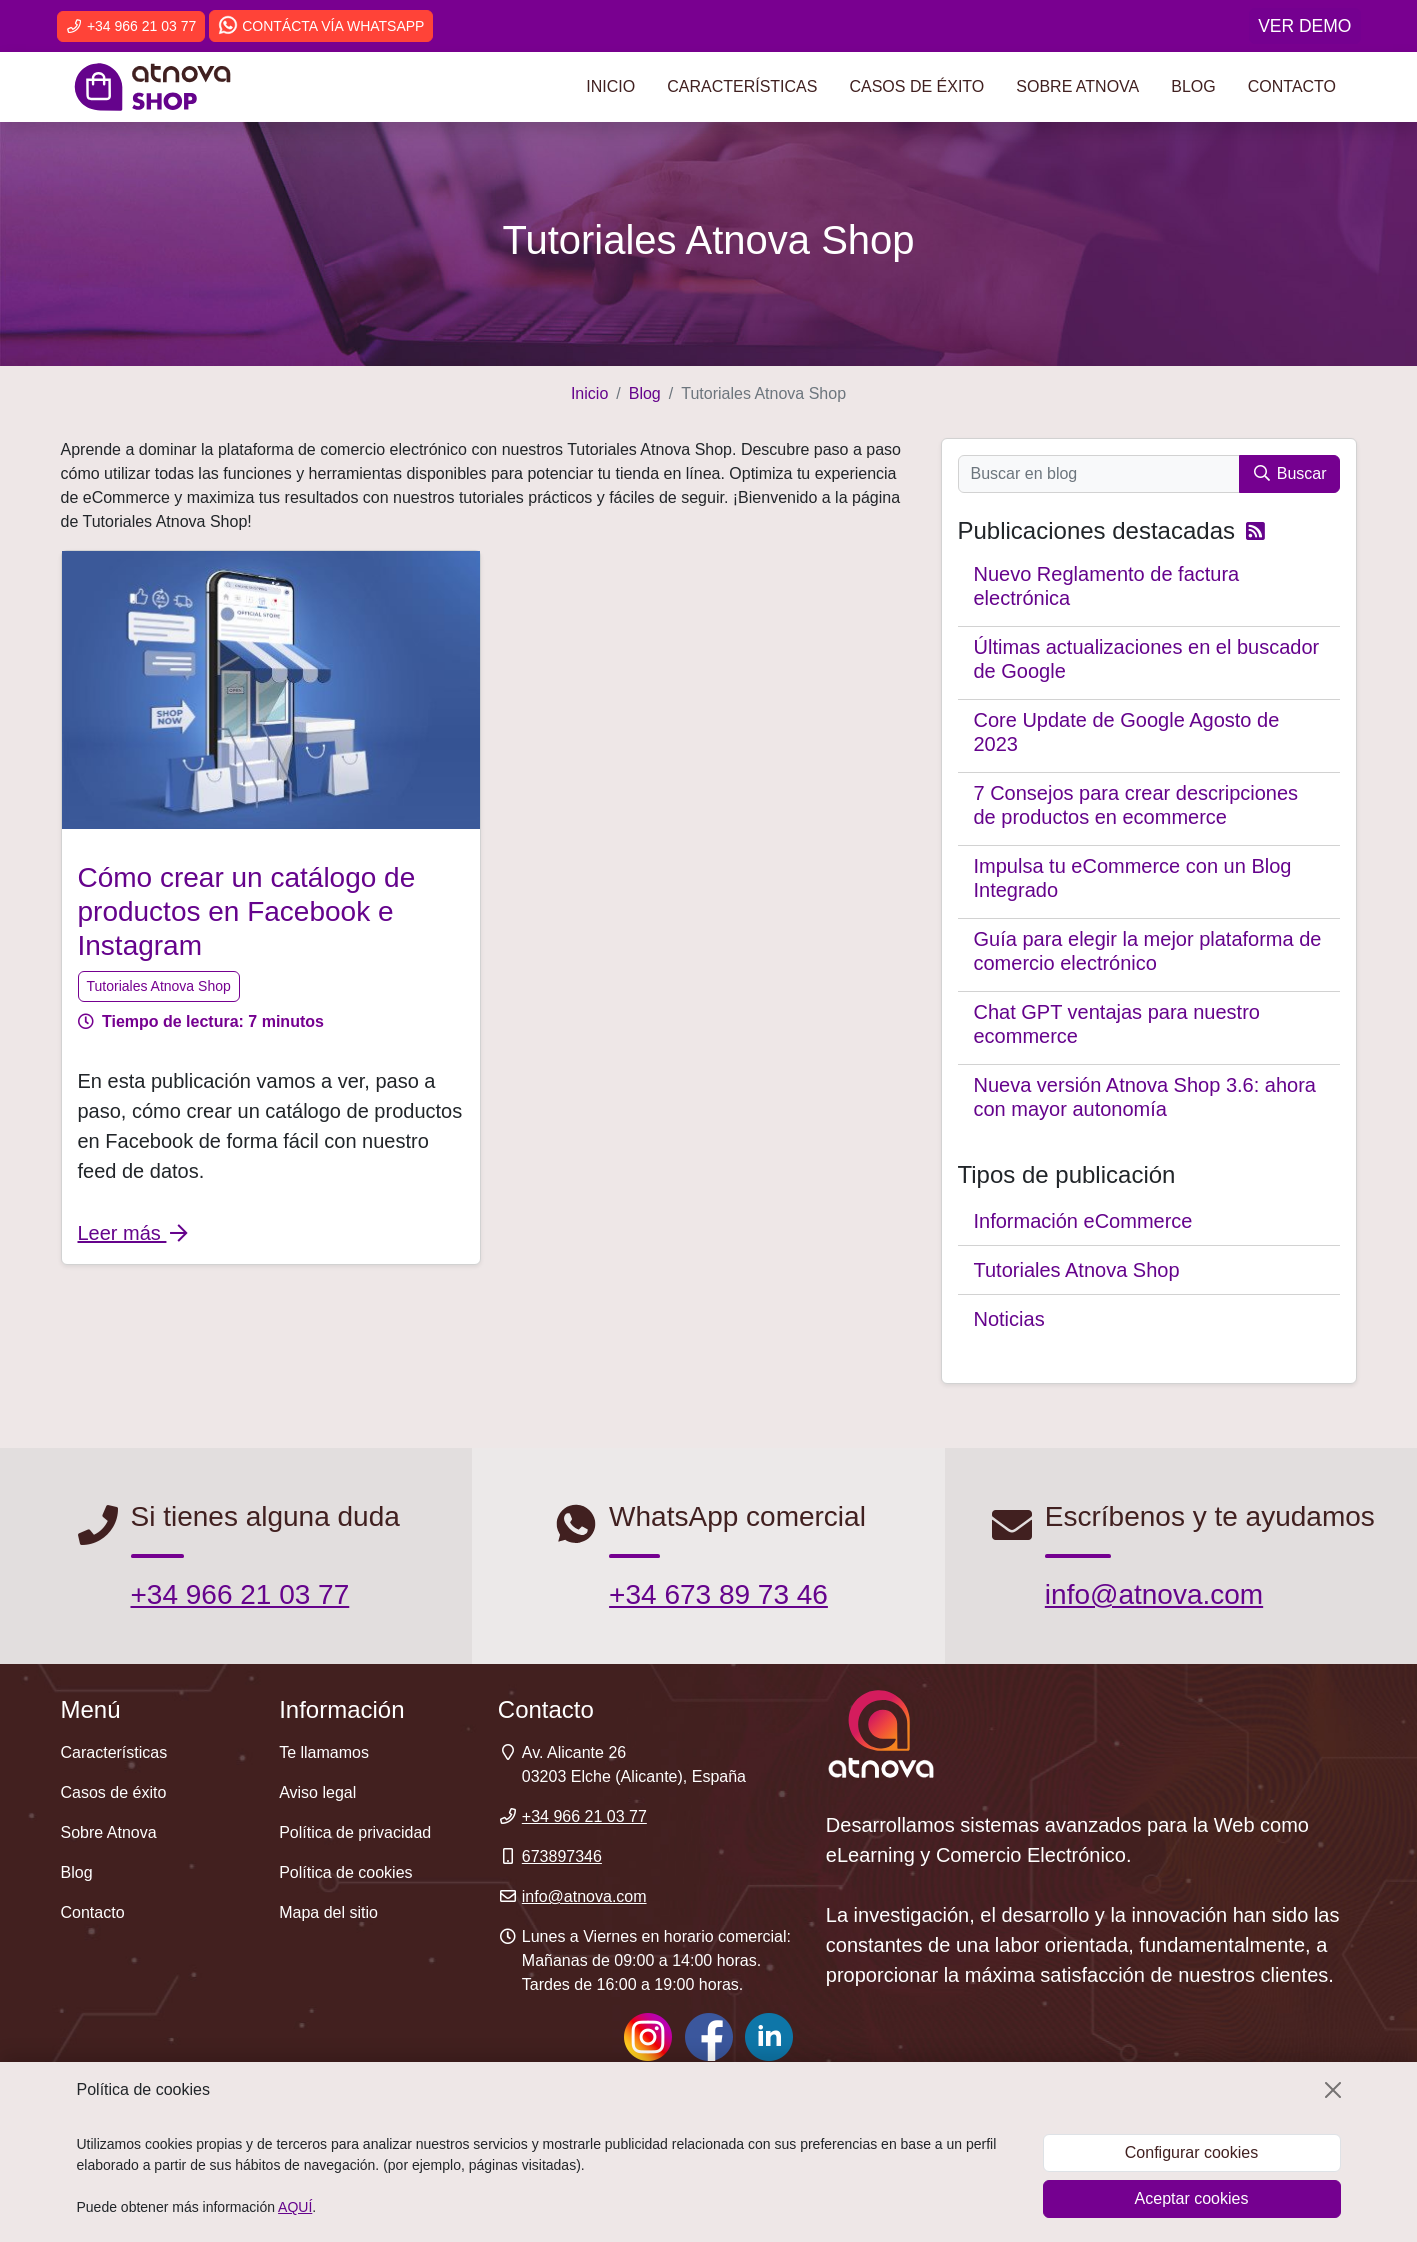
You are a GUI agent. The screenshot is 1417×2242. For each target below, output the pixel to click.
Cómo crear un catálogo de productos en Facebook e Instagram (247, 911)
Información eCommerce (1083, 1221)
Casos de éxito (916, 86)
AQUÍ (295, 2207)
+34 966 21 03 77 (131, 26)
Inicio (610, 86)
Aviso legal (317, 1792)
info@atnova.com (1154, 1594)
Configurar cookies (1191, 2152)
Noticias (1009, 1319)
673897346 (562, 1856)
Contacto (1292, 86)
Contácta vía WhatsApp (321, 26)
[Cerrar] (1333, 2090)
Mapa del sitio (328, 1912)
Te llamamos (324, 1752)
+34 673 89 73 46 (718, 1594)
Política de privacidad (355, 1832)
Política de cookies (345, 1872)
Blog (1193, 86)
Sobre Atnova (1077, 86)
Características (742, 86)
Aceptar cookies (1192, 2198)
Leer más (135, 1233)
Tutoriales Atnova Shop (159, 986)
